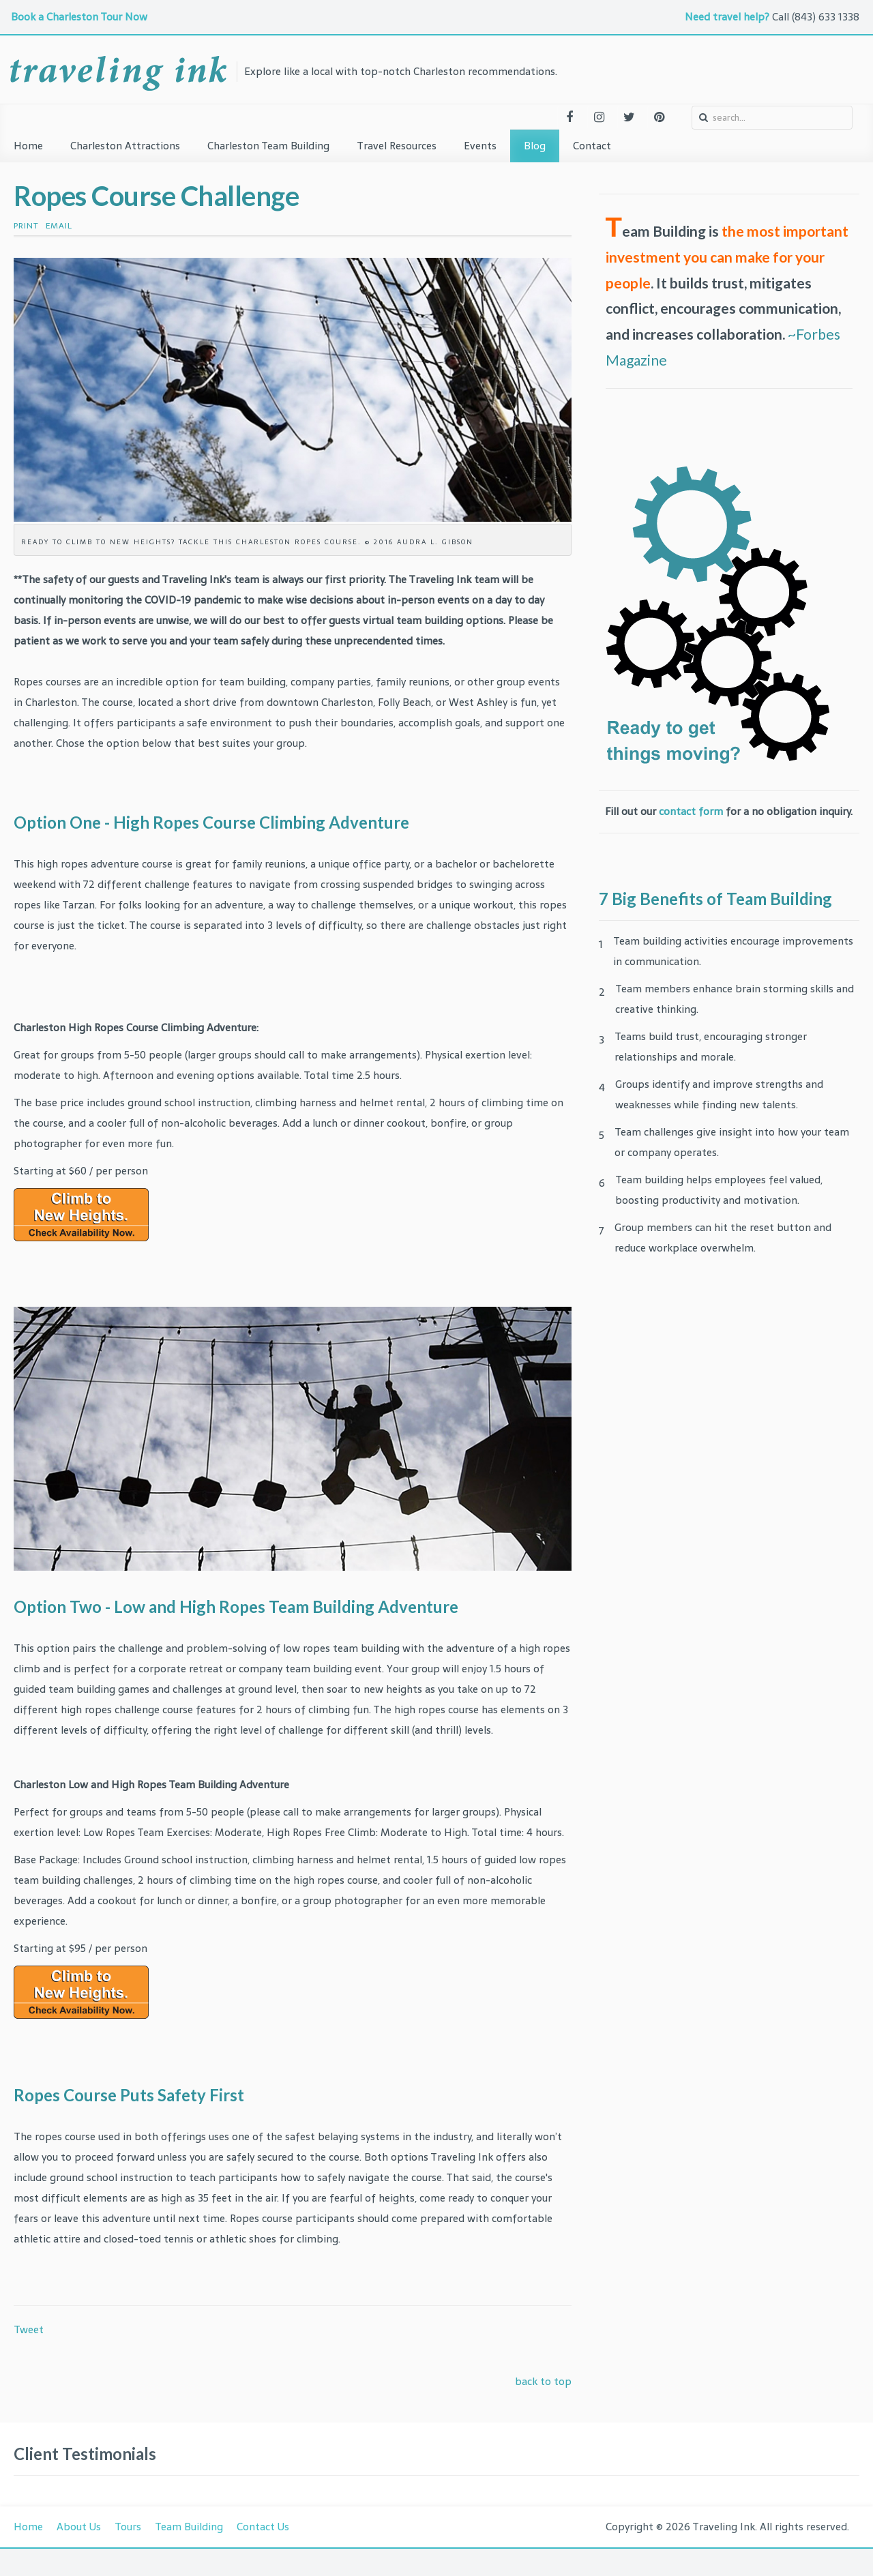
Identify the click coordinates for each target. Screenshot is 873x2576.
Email (59, 226)
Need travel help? (727, 16)
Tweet (29, 2329)
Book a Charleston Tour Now (80, 16)
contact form (691, 811)
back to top (543, 2381)
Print (26, 226)
